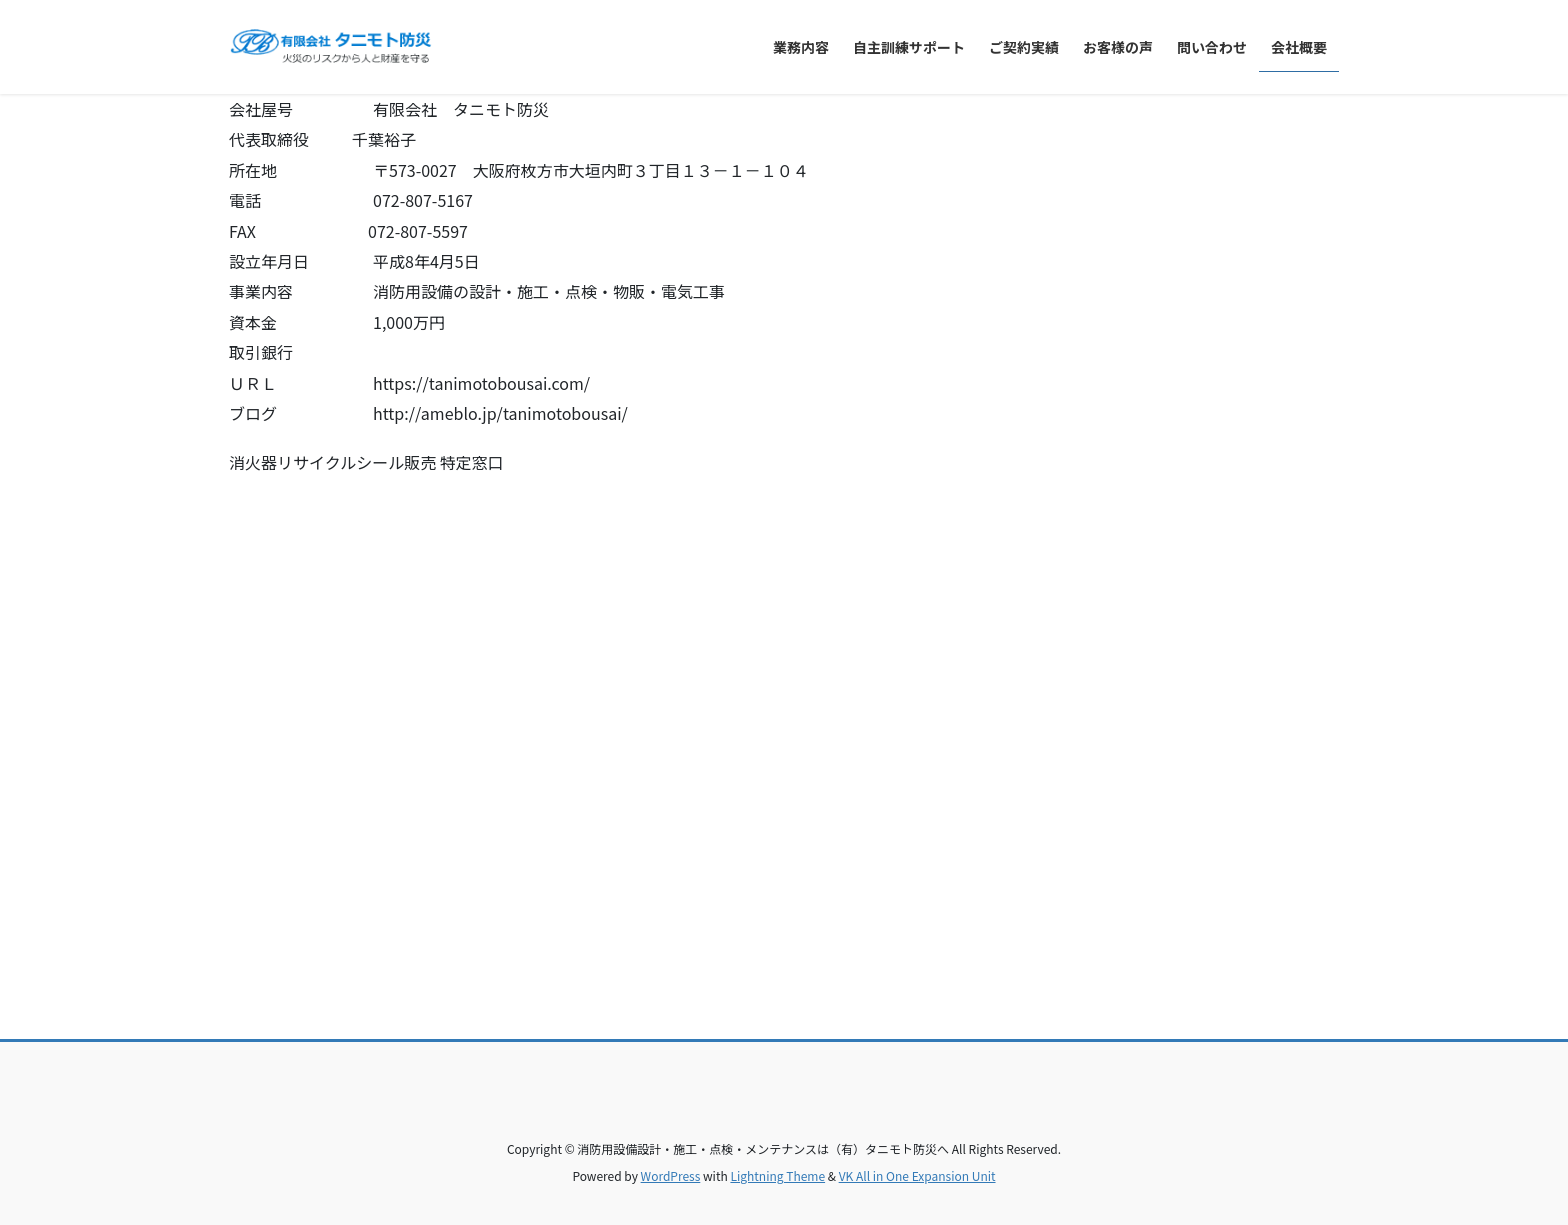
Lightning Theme (777, 1175)
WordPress (671, 1175)
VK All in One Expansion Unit (917, 1175)
